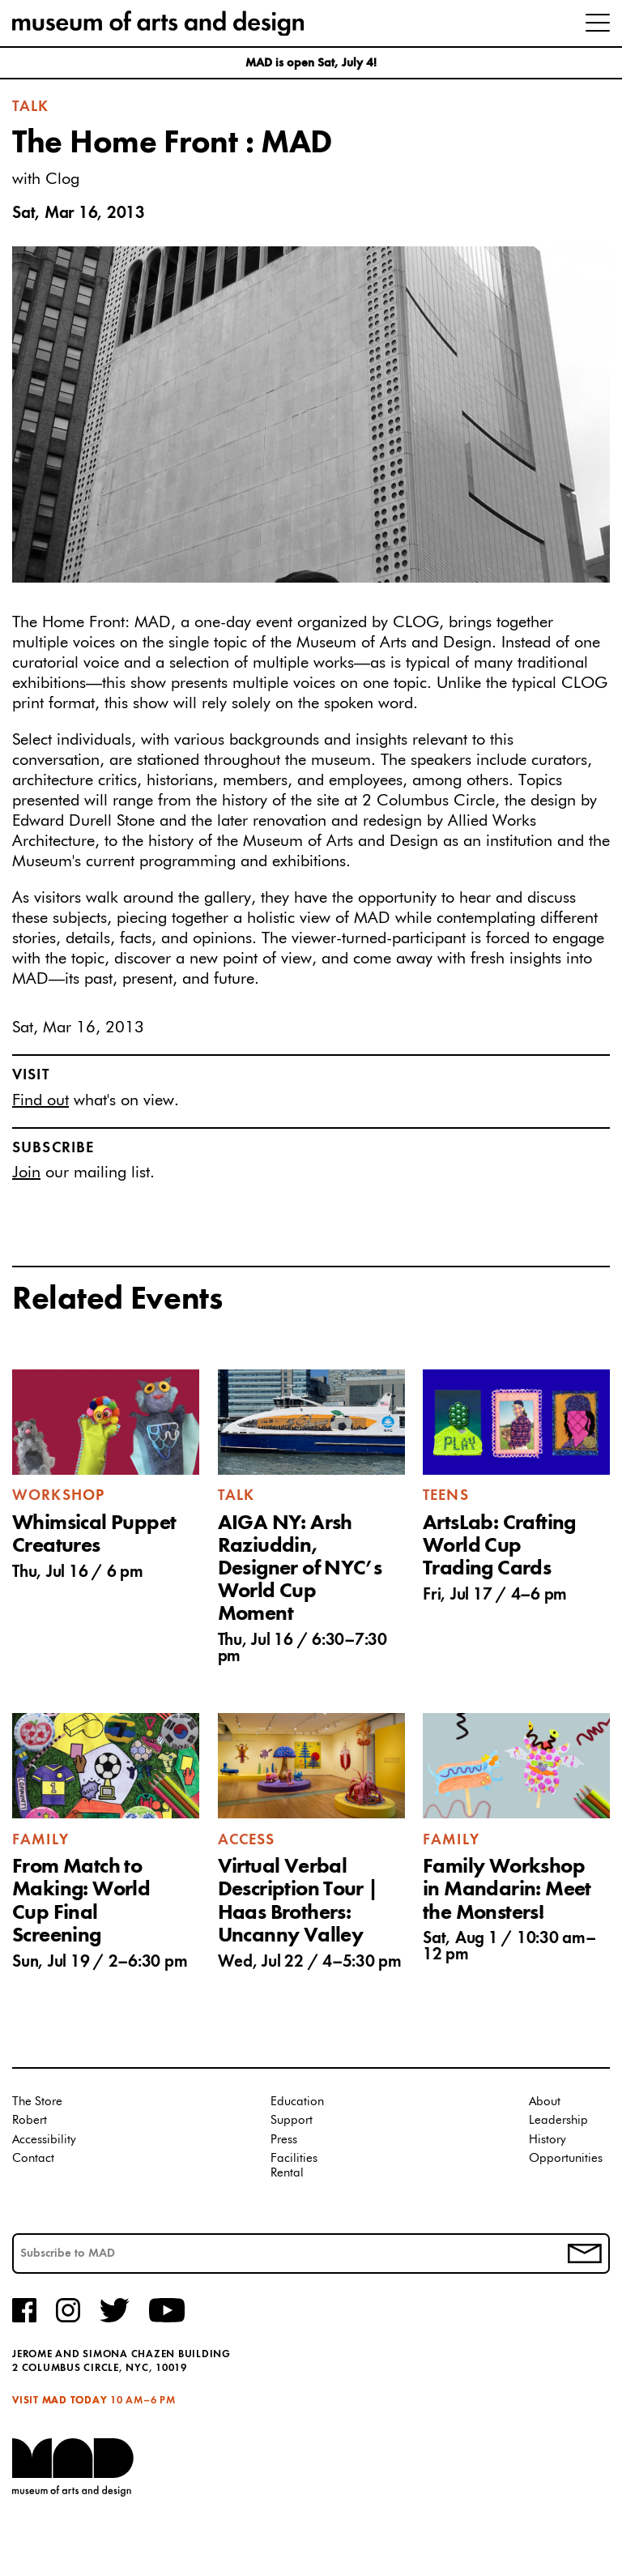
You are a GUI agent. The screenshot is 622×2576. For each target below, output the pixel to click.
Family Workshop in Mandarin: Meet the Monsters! (507, 1889)
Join (26, 1172)
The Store (37, 2101)
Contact (33, 2158)
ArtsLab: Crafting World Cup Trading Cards (499, 1546)
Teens (446, 1496)
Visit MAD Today (59, 2400)
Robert (29, 2120)
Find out (40, 1100)
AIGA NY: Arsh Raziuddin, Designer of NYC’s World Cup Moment (300, 1569)
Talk (30, 107)
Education (297, 2101)
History (547, 2140)
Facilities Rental (294, 2165)
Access (246, 1840)
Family (40, 1840)
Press (284, 2140)
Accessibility (44, 2140)
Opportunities (566, 2158)
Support (292, 2120)
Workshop (58, 1496)
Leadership (558, 2120)
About (544, 2101)
